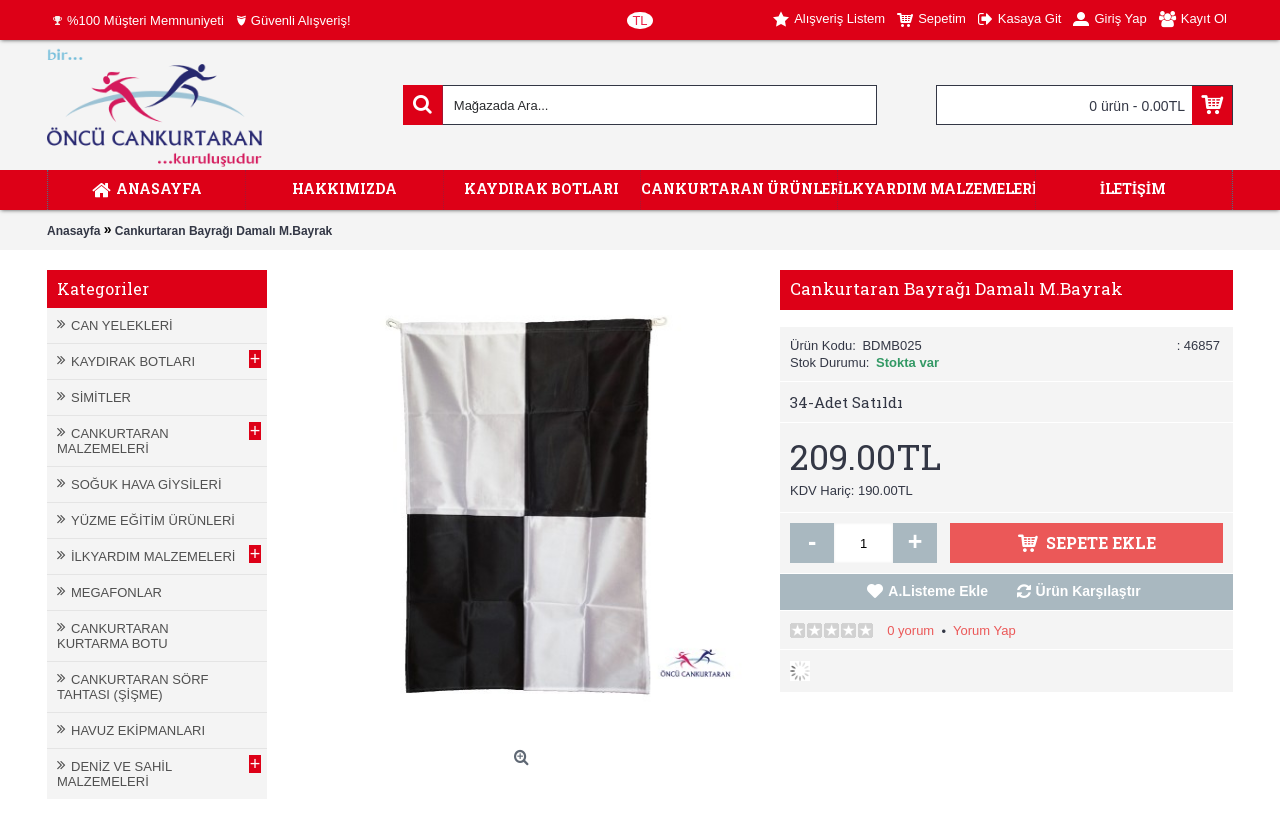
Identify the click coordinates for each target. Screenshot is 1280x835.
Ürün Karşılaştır (1088, 591)
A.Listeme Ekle (938, 591)
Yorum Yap (984, 630)
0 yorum (910, 630)
